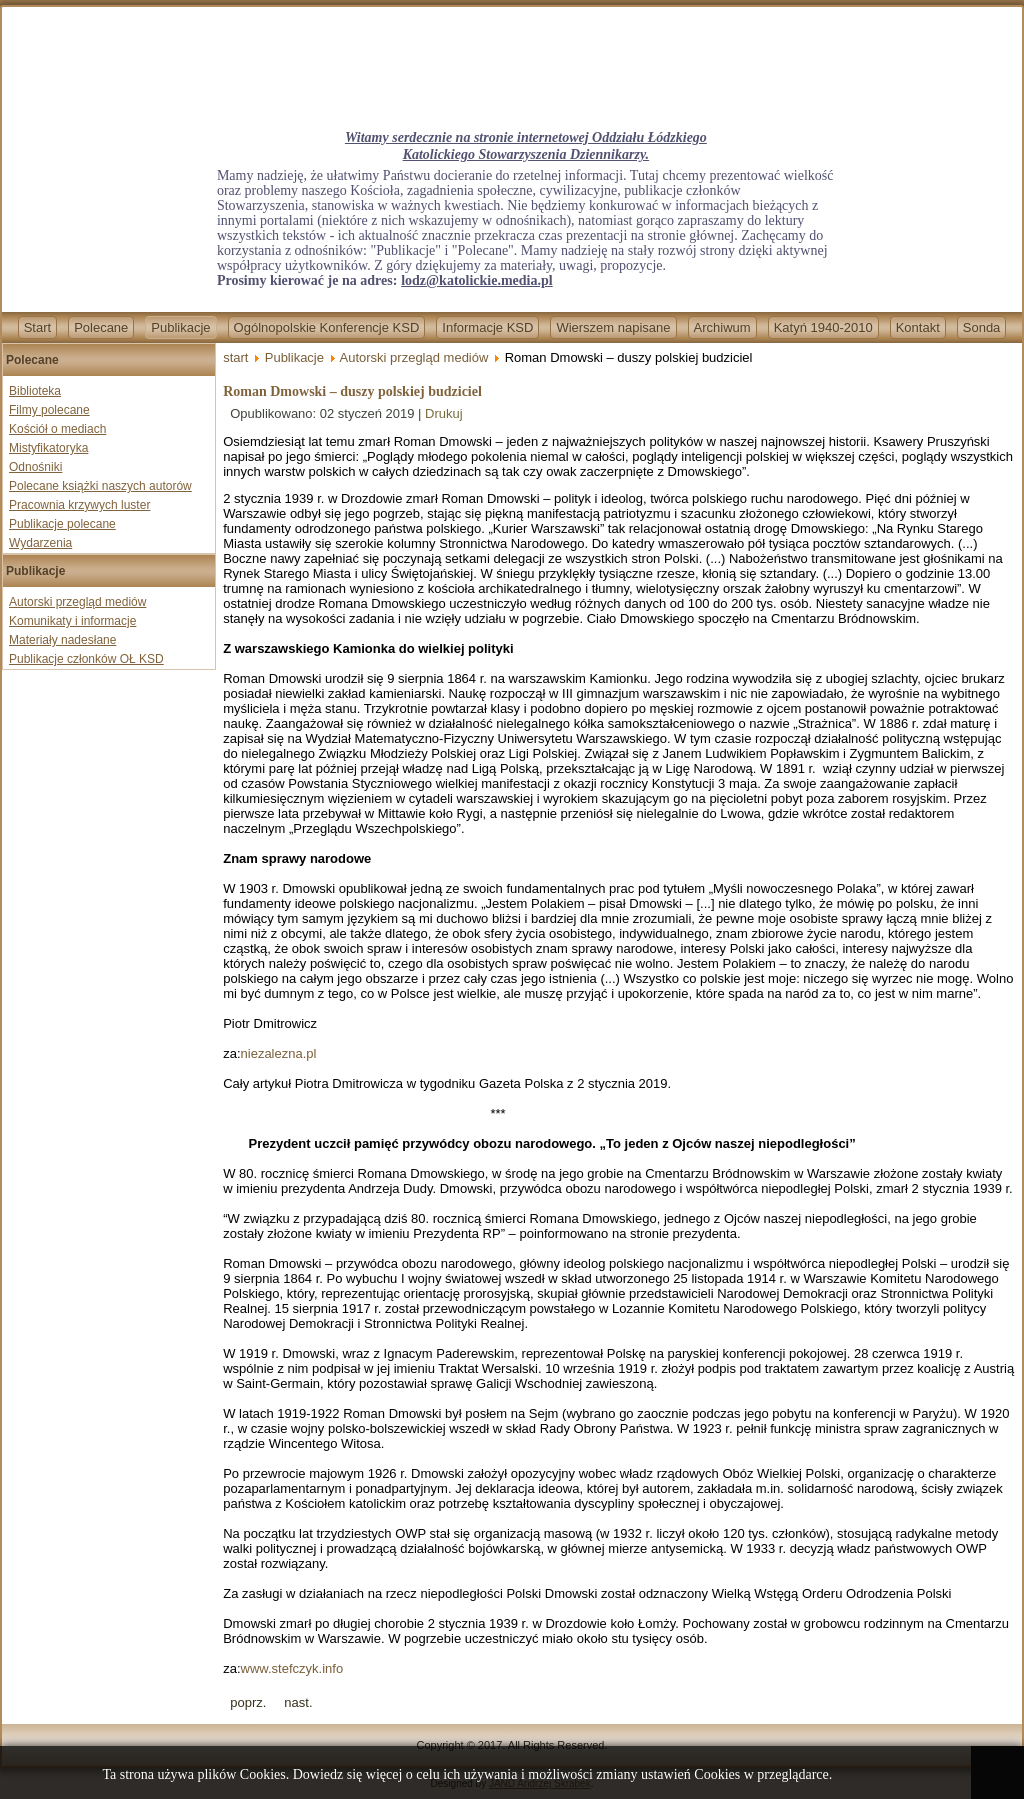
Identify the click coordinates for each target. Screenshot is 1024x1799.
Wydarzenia (40, 543)
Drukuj (444, 413)
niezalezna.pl (279, 1053)
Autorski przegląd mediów (77, 602)
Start (37, 327)
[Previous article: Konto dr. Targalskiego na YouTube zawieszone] (248, 1702)
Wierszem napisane (613, 327)
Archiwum (722, 327)
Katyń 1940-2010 (823, 327)
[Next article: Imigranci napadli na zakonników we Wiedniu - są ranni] (298, 1702)
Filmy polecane (49, 410)
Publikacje (180, 327)
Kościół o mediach (57, 429)
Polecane (101, 327)
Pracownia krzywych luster (79, 505)
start (235, 357)
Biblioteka (35, 391)
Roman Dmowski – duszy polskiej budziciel (352, 391)
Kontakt (918, 327)
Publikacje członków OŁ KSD (86, 659)
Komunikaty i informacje (72, 621)
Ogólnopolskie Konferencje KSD (327, 327)
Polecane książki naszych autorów (100, 486)
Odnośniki (35, 467)
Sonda (982, 327)
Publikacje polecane (62, 524)
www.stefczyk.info (292, 1668)
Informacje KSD (487, 327)
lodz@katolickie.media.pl (476, 280)
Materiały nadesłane (62, 640)
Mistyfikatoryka (48, 448)
